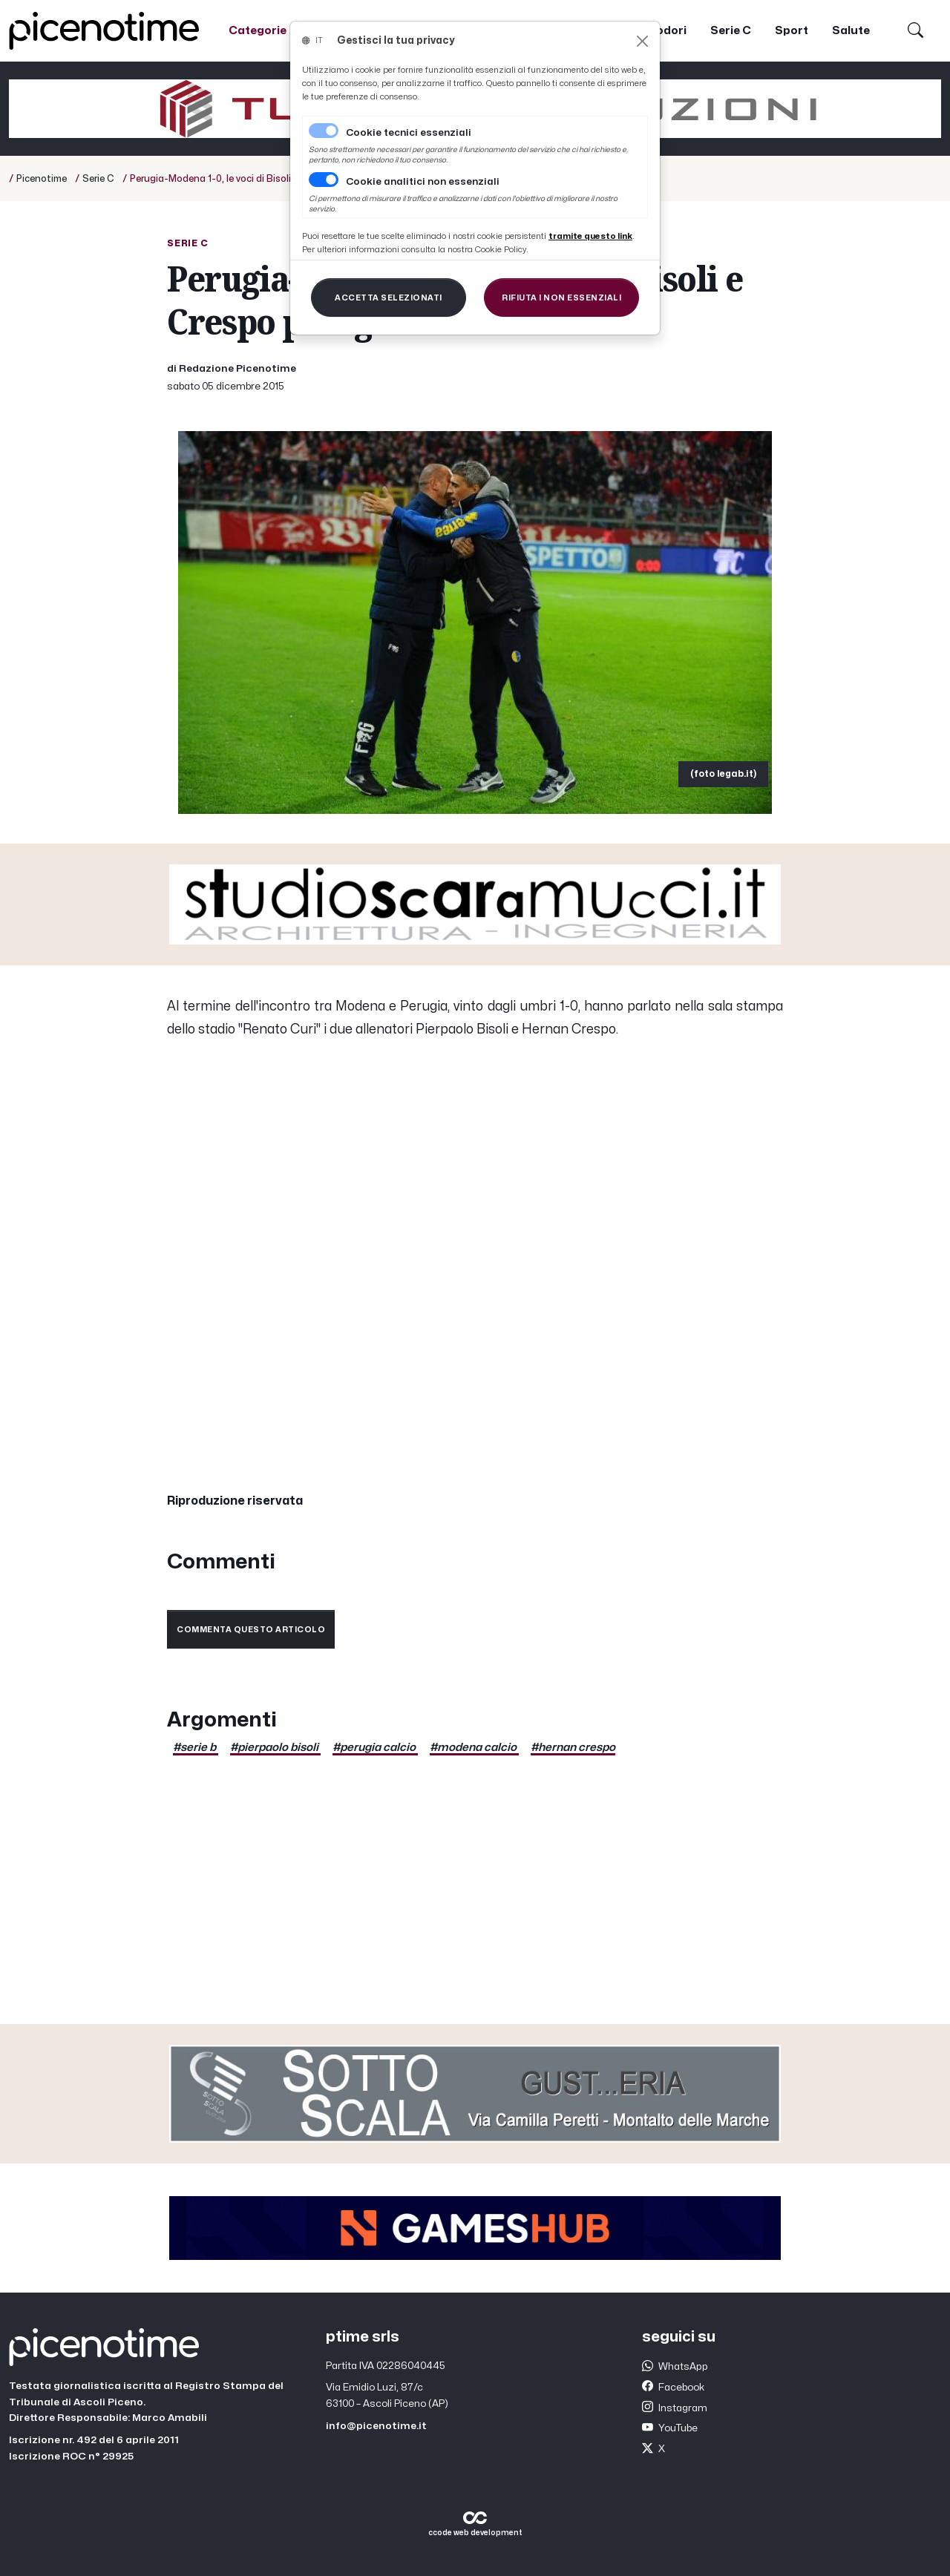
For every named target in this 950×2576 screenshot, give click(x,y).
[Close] (642, 41)
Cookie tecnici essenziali (408, 132)
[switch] (323, 179)
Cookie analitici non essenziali (422, 181)
